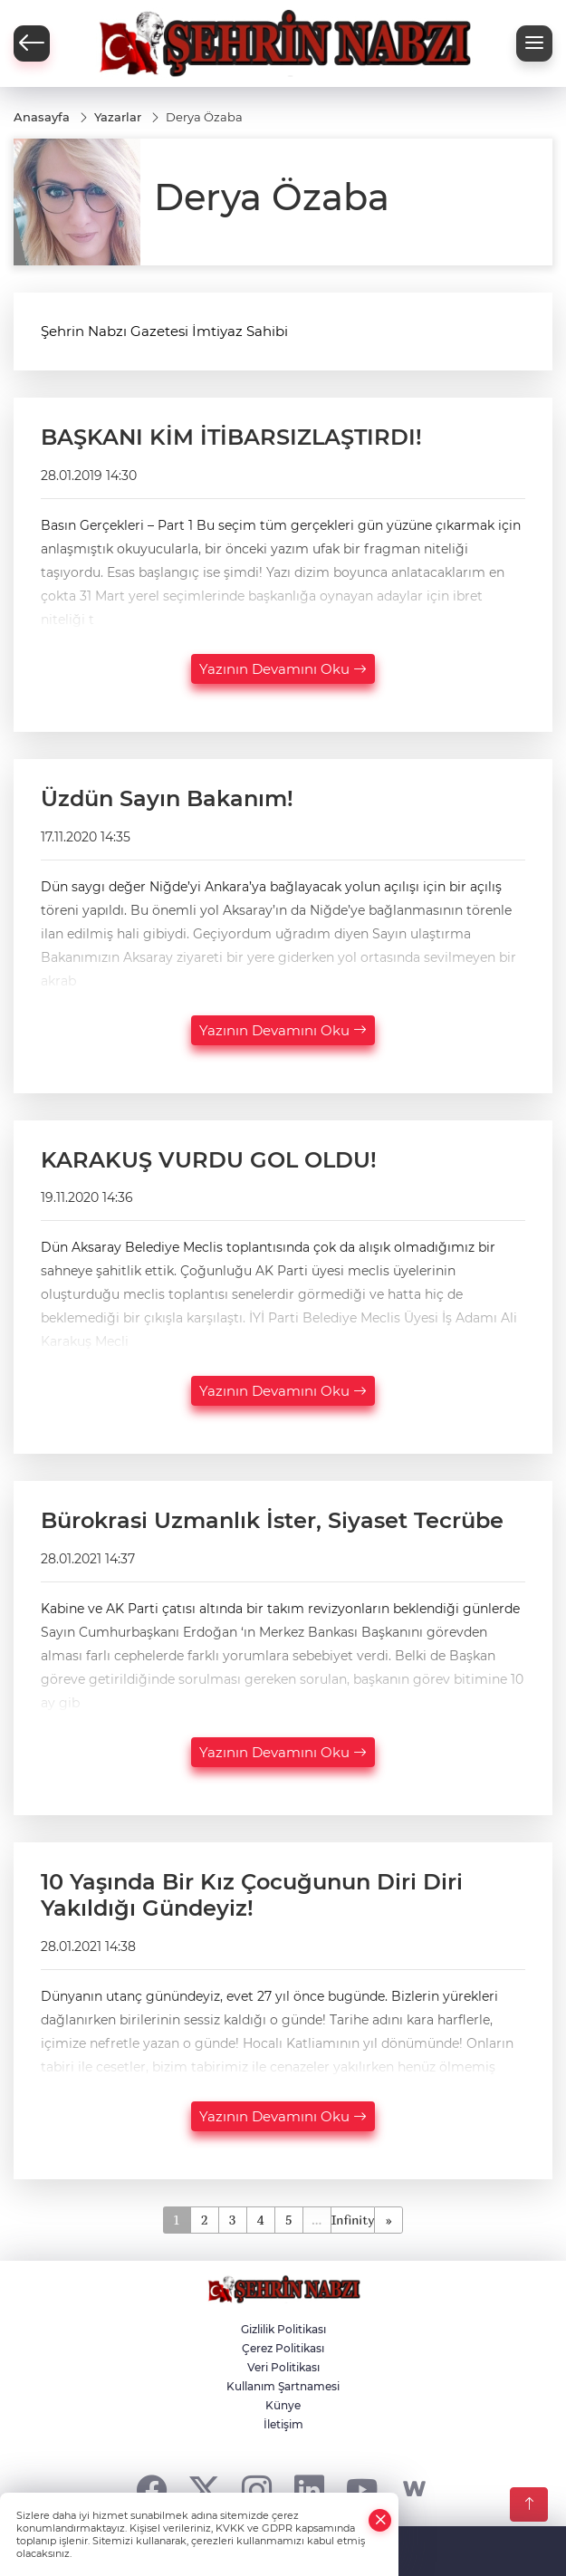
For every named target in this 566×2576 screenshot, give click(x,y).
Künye (283, 2405)
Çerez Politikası (283, 2348)
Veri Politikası (283, 2367)
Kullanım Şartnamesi (283, 2386)
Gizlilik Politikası (283, 2329)
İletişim (283, 2424)
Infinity (353, 2219)
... (316, 2219)
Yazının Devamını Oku (283, 669)
